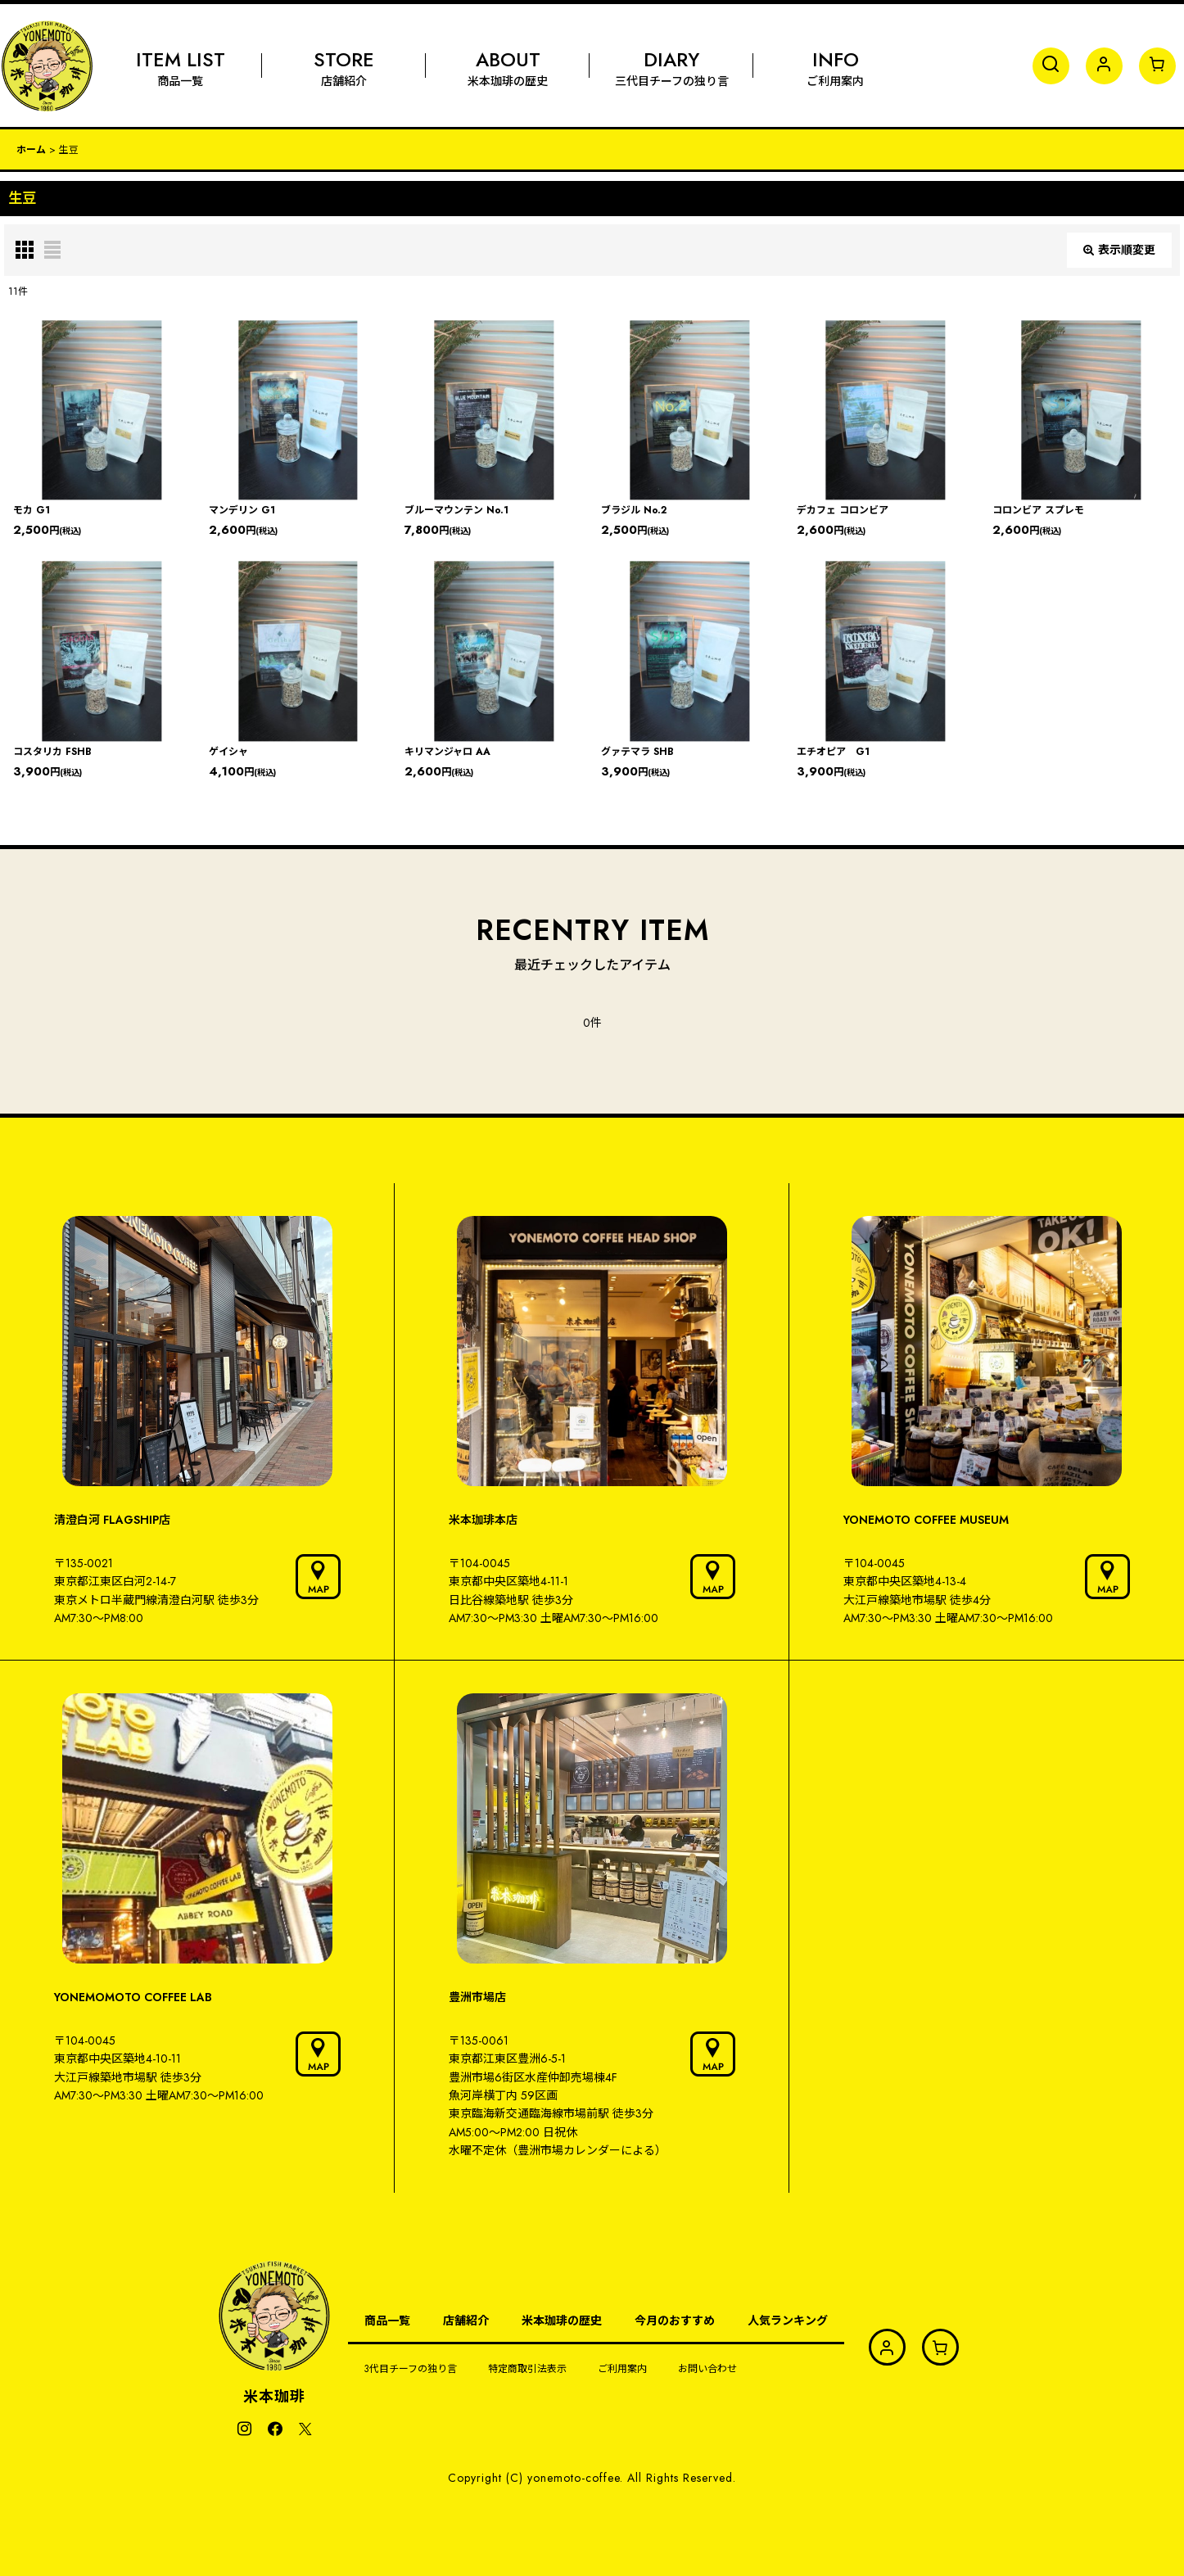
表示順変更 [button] (1119, 250)
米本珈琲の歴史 (562, 2320)
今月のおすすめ (675, 2320)
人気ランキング (788, 2320)
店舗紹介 (466, 2320)
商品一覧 (387, 2320)
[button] (1051, 65)
